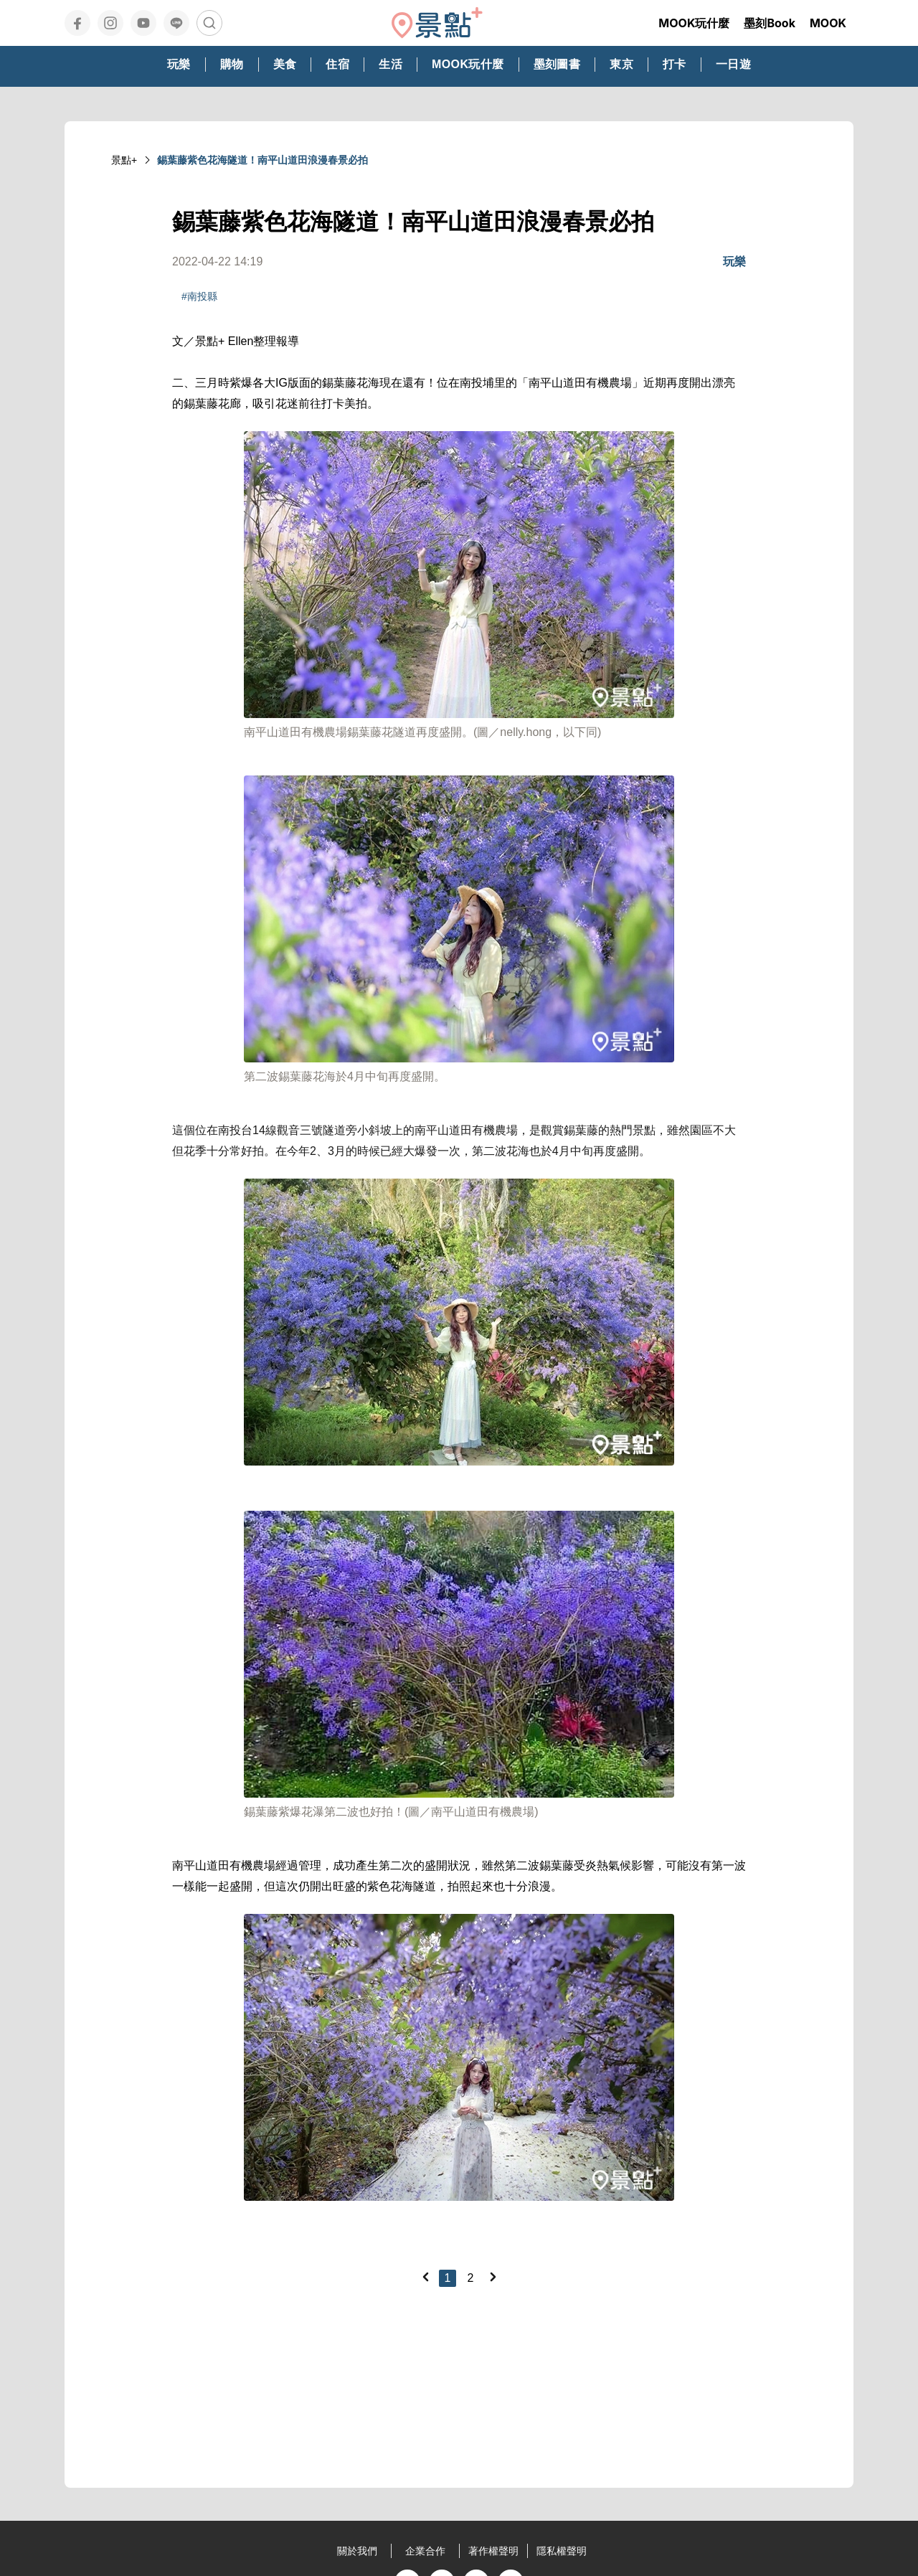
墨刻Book (769, 23)
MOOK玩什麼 (693, 23)
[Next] (493, 2277)
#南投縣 (199, 296)
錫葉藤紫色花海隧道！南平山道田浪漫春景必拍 (262, 160)
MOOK (828, 23)
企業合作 (425, 2551)
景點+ (124, 160)
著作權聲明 (493, 2551)
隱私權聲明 (561, 2551)
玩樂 (734, 261)
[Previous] (425, 2277)
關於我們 (357, 2551)
